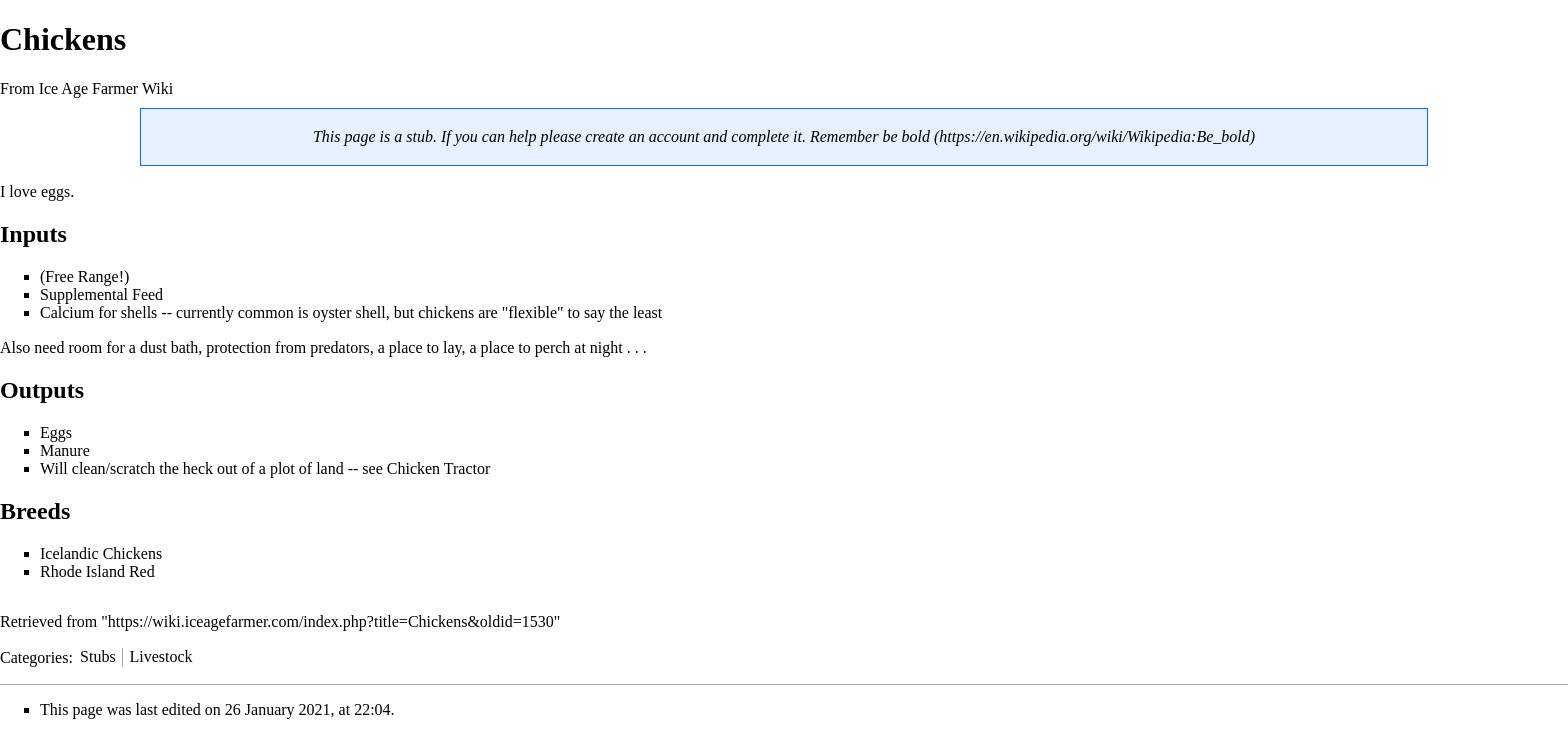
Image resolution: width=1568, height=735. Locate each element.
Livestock (160, 656)
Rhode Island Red (97, 571)
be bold (906, 136)
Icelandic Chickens (101, 553)
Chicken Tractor (439, 468)
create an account (642, 136)
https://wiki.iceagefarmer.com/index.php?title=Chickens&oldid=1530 (331, 621)
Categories (34, 656)
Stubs (98, 656)
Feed (147, 294)
